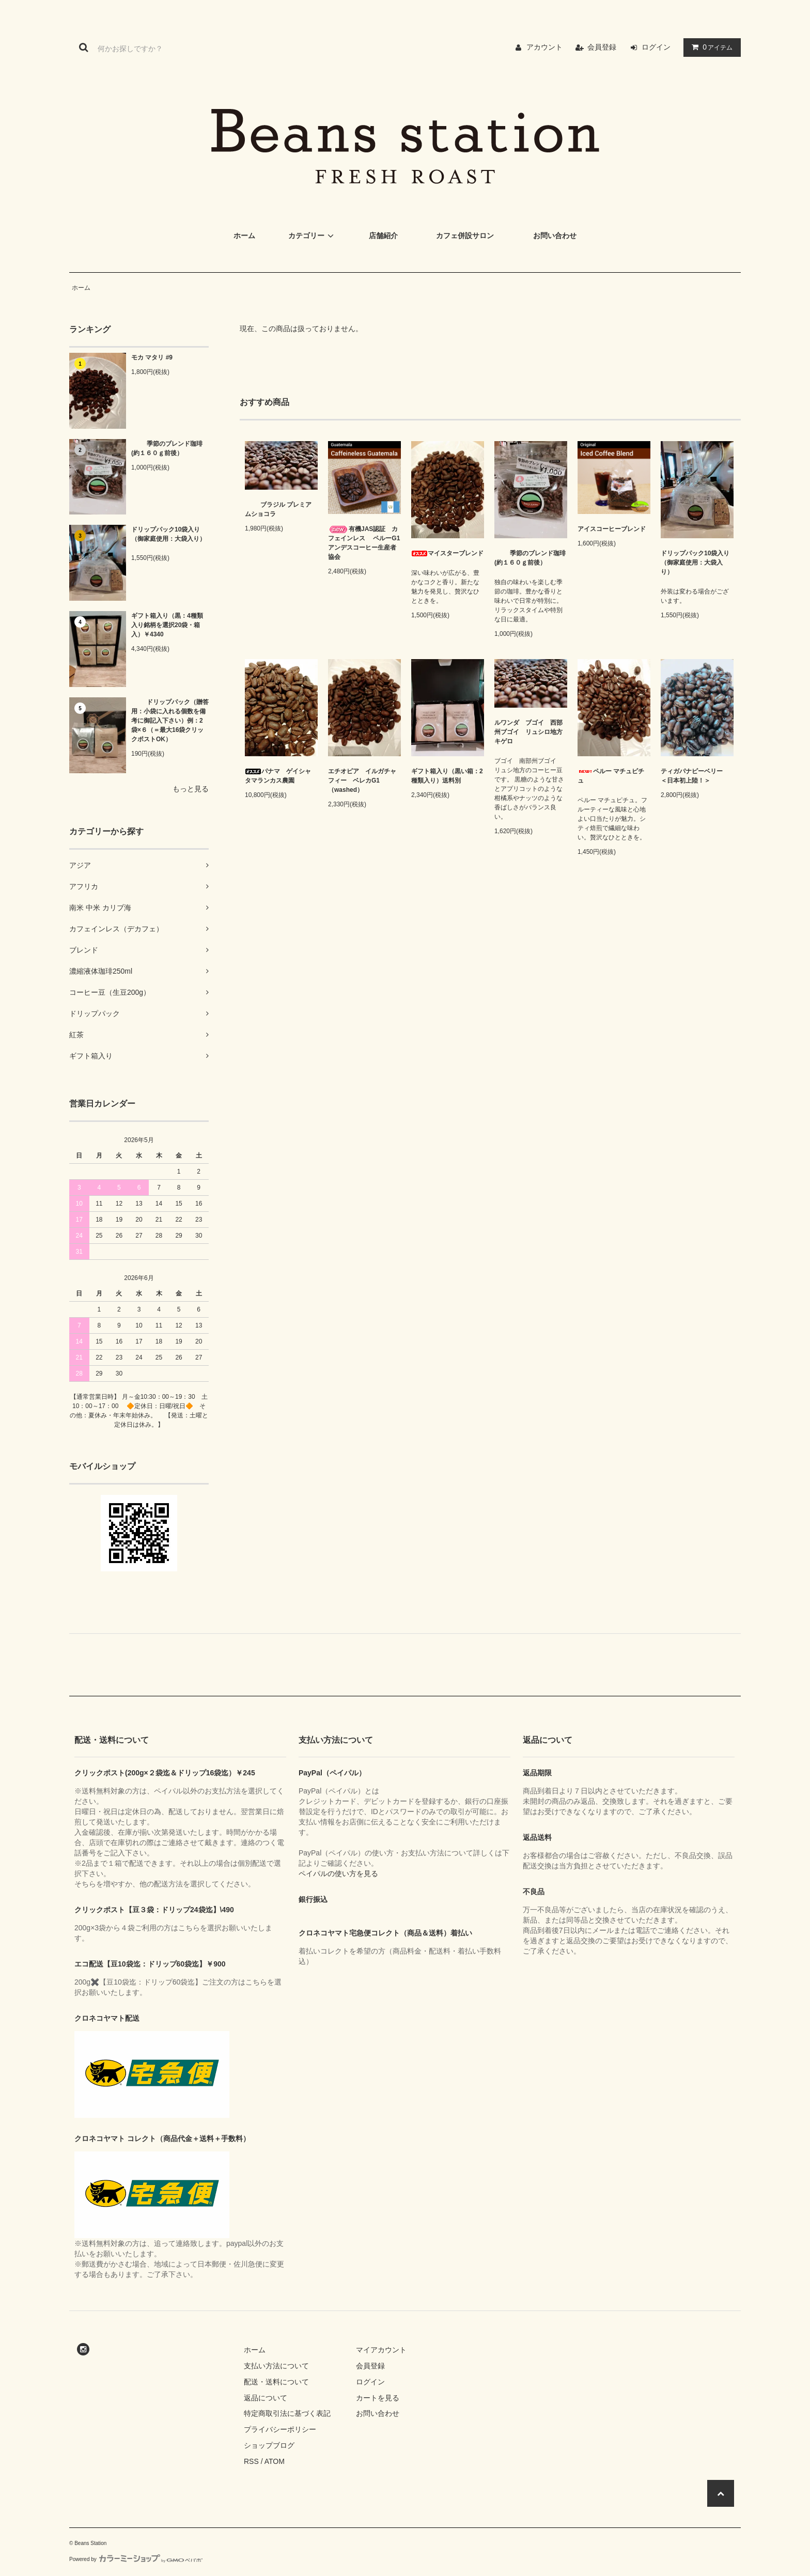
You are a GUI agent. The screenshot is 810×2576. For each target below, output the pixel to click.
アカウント (544, 47)
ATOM (274, 2461)
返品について (265, 2398)
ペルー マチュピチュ (611, 776)
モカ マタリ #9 (152, 357)
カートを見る (377, 2398)
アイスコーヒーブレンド (612, 529)
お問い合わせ (377, 2413)
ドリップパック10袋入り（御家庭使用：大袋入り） (168, 537)
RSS (251, 2461)
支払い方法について (276, 2366)
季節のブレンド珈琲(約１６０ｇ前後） (166, 448)
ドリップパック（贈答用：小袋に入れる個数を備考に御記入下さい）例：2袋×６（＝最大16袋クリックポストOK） (170, 720)
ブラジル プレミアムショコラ (278, 509)
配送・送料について (276, 2382)
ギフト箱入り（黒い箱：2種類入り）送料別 (447, 776)
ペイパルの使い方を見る (338, 1873)
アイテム (710, 47)
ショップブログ (269, 2445)
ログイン (656, 47)
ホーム (81, 287)
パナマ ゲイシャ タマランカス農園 (281, 776)
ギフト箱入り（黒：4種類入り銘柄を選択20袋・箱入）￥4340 (167, 625)
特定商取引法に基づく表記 (287, 2413)
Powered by (135, 2559)
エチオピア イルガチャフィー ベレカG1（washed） (362, 780)
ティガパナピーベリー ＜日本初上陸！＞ (695, 776)
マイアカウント (381, 2350)
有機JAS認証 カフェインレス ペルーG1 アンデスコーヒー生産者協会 (364, 542)
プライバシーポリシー (280, 2429)
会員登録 (601, 47)
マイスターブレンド (447, 553)
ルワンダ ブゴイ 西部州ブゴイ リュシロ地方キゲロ (528, 732)
